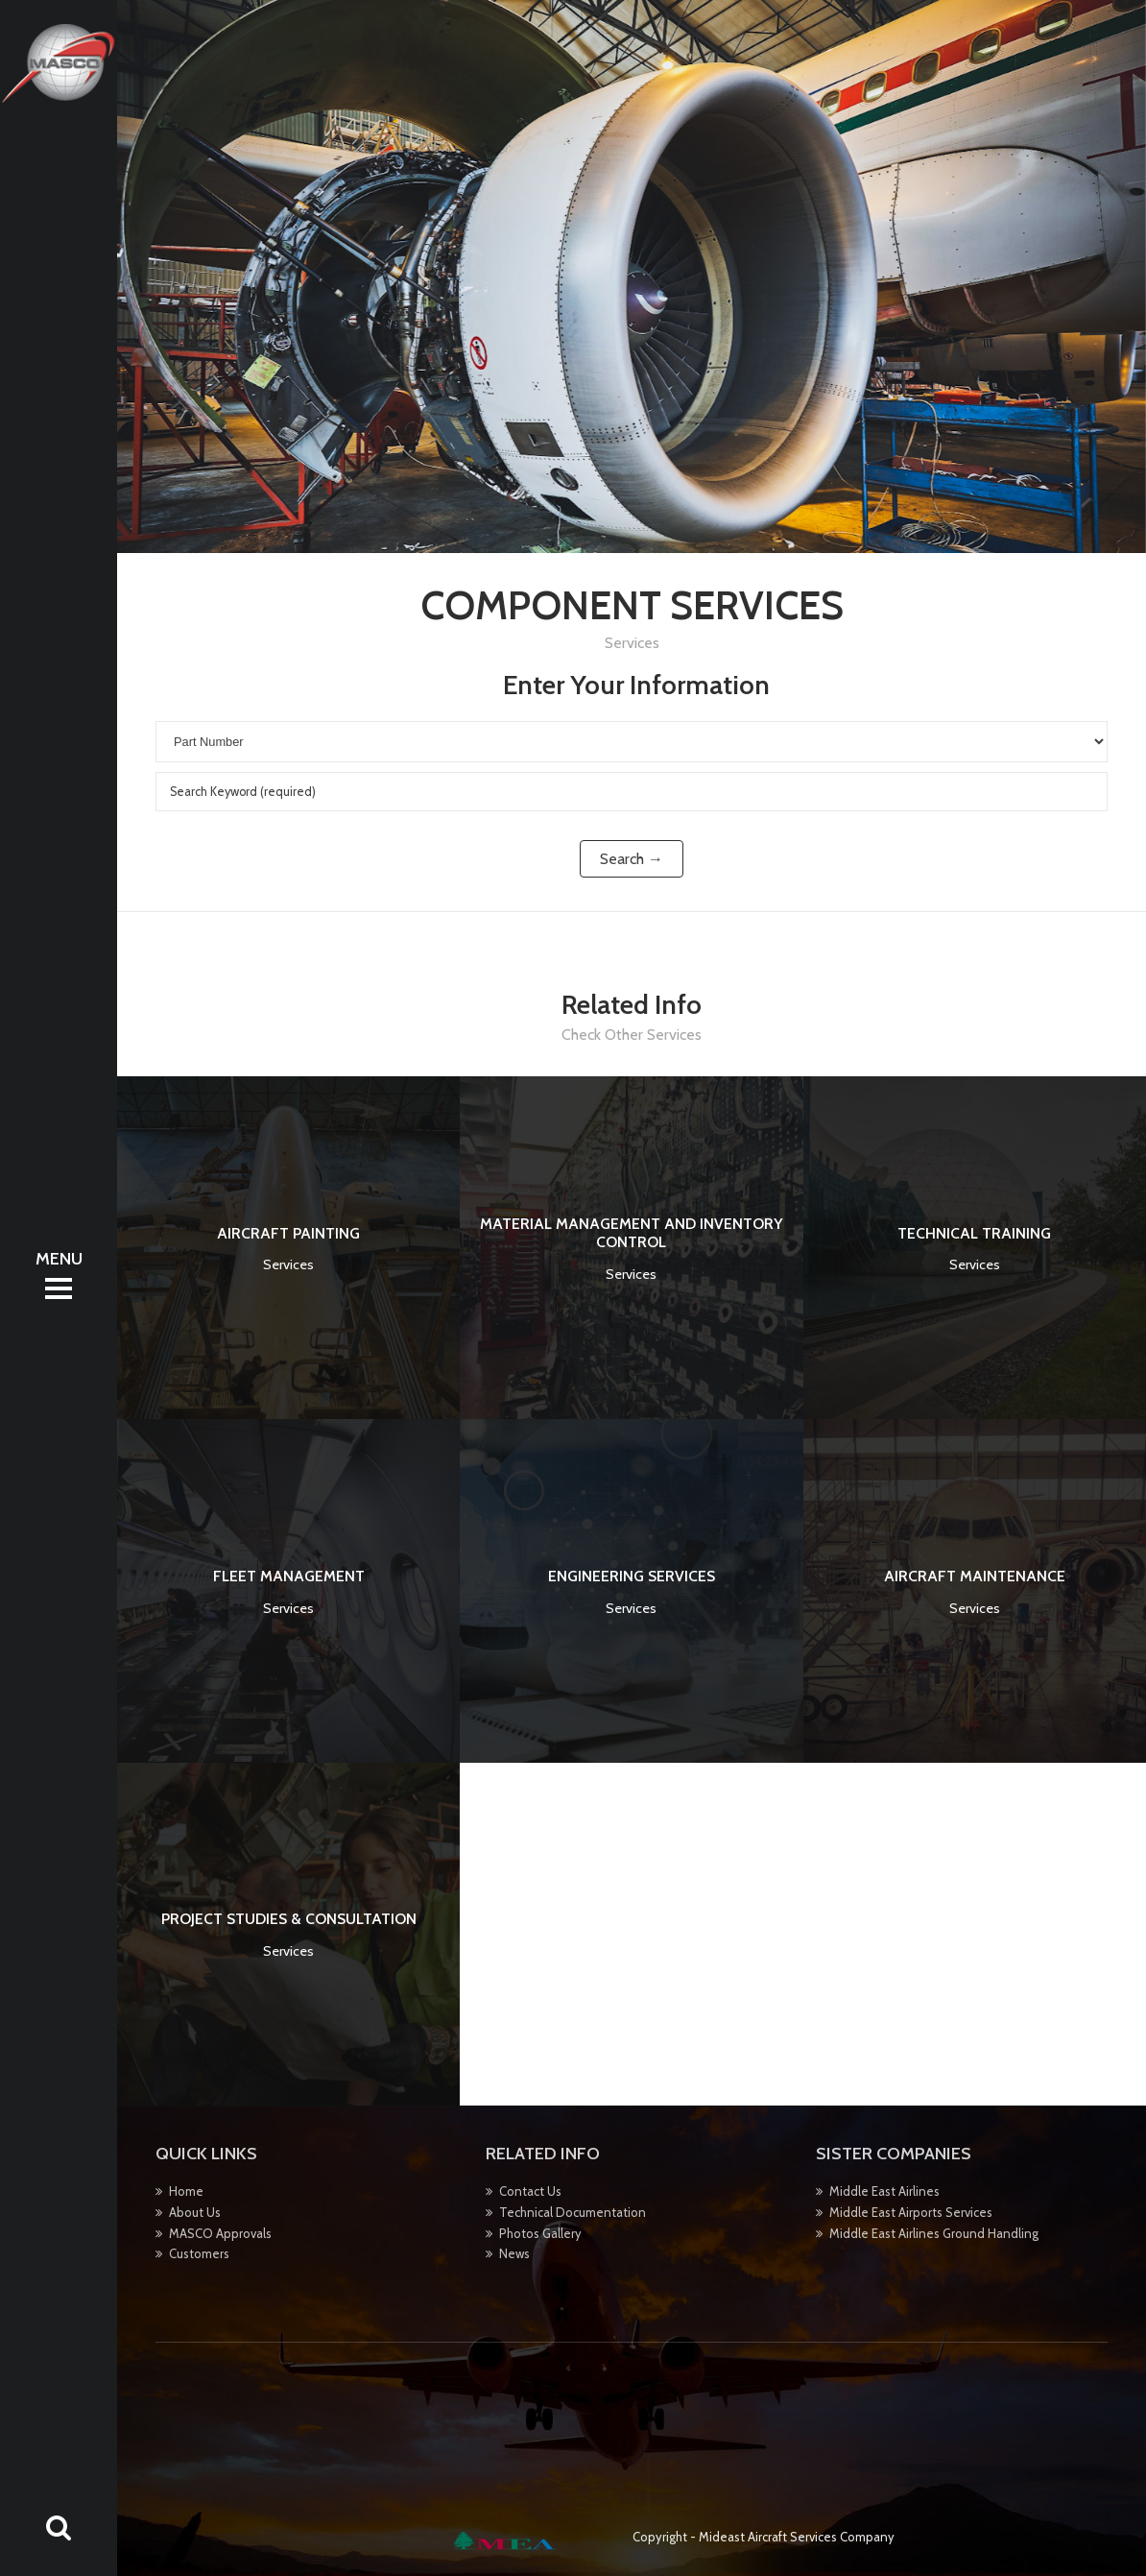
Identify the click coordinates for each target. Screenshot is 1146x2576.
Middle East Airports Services (910, 2212)
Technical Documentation (572, 2212)
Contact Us (530, 2191)
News (514, 2253)
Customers (199, 2253)
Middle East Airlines (884, 2191)
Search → (631, 859)
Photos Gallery (540, 2233)
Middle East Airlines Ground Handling (934, 2233)
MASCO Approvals (220, 2233)
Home (186, 2191)
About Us (195, 2212)
